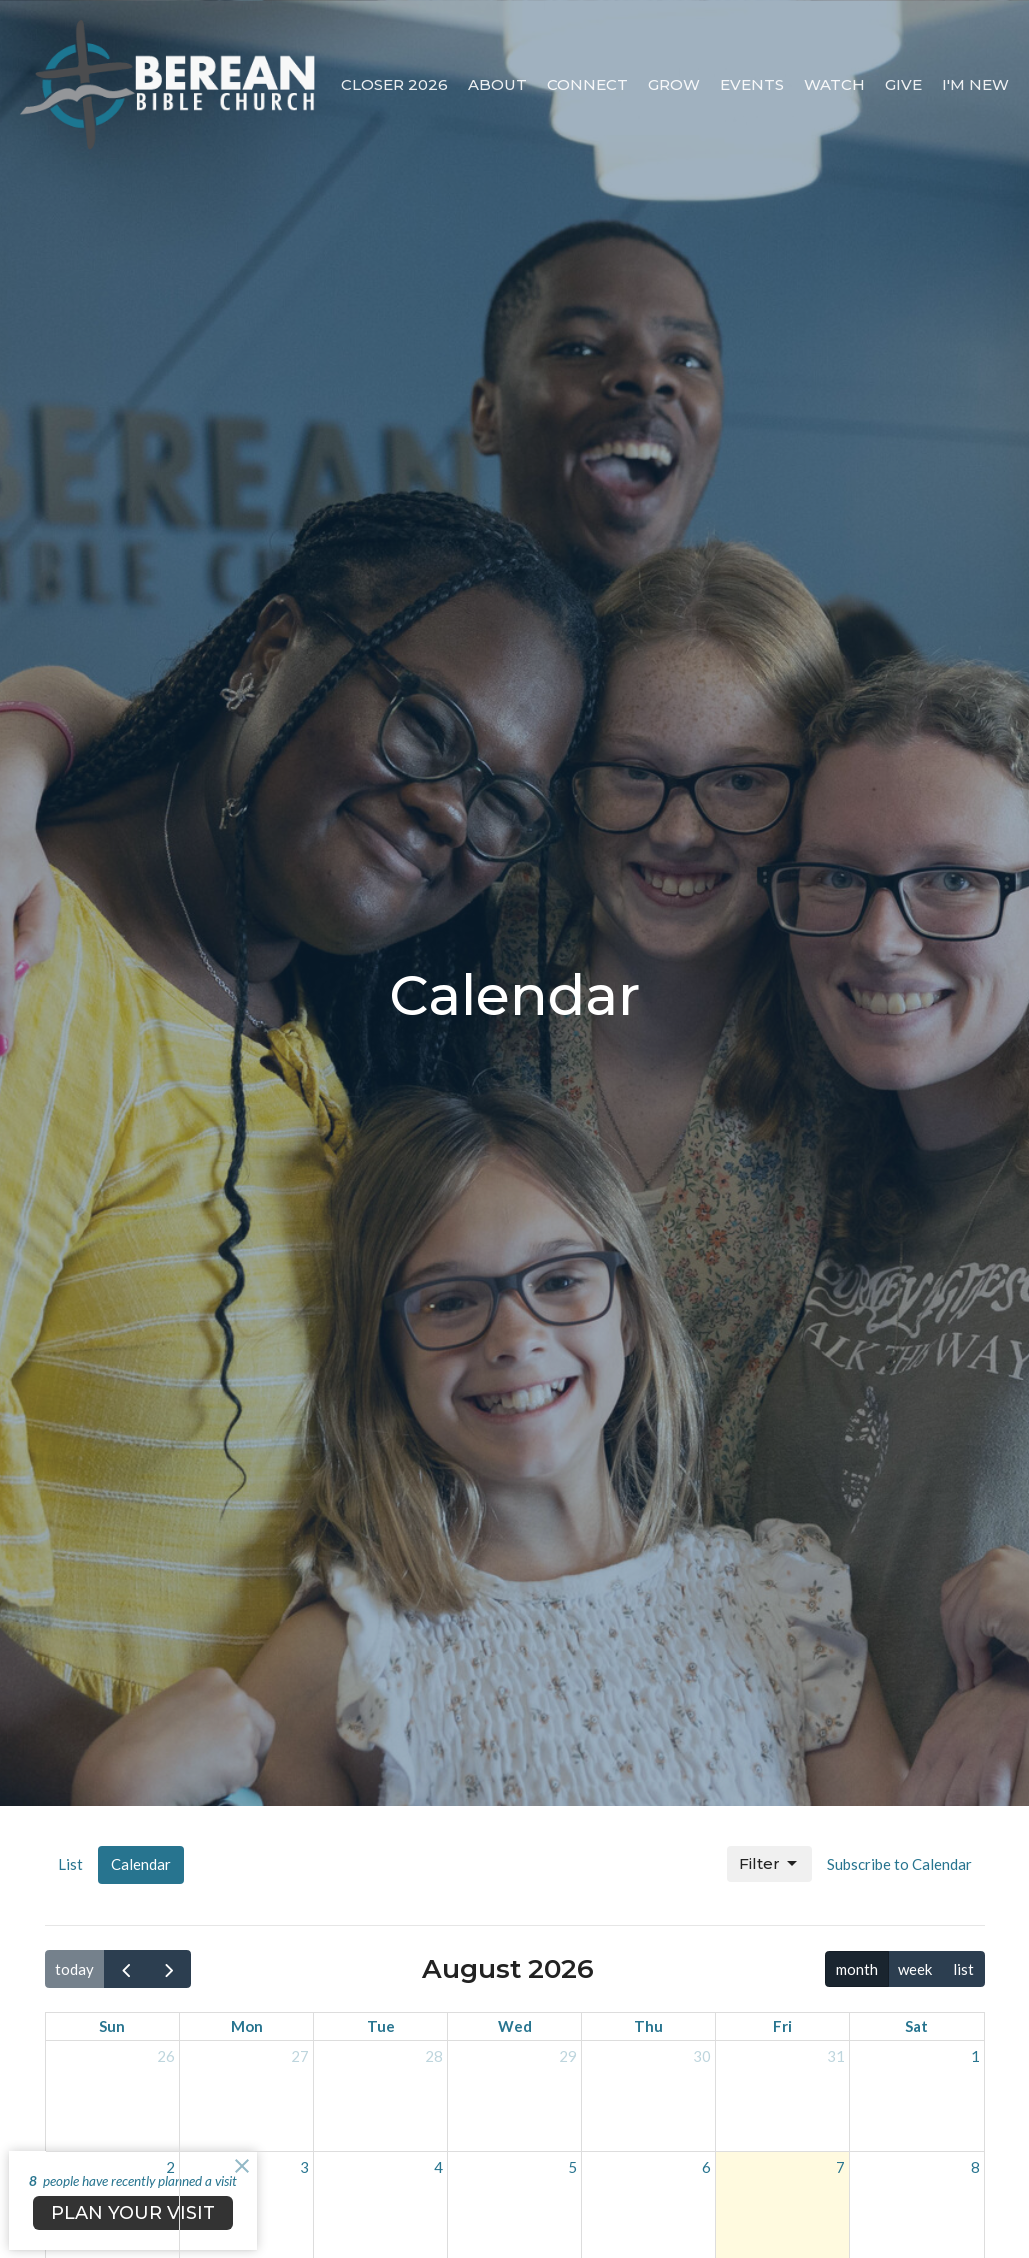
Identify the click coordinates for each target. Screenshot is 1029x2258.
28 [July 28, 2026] (434, 2056)
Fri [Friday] (782, 2026)
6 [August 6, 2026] (706, 2167)
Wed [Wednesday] (515, 2026)
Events (752, 84)
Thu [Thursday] (648, 2026)
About (497, 84)
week (915, 1969)
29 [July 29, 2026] (568, 2056)
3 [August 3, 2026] (304, 2167)
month (857, 1969)
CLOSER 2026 (394, 84)
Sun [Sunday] (112, 2026)
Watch (834, 84)
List (70, 1864)
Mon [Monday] (247, 2026)
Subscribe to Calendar (899, 1864)
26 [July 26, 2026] (166, 2056)
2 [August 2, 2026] (170, 2167)
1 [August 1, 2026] (975, 2056)
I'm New (975, 84)
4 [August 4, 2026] (438, 2167)
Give (903, 84)
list (963, 1969)
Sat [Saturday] (916, 2026)
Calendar (141, 1864)
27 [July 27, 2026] (300, 2056)
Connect (587, 84)
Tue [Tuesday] (381, 2026)
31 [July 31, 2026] (836, 2056)
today (74, 1969)
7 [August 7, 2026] (840, 2167)
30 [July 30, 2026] (702, 2056)
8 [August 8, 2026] (975, 2167)
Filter (769, 1864)
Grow (674, 84)
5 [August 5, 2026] (572, 2167)
